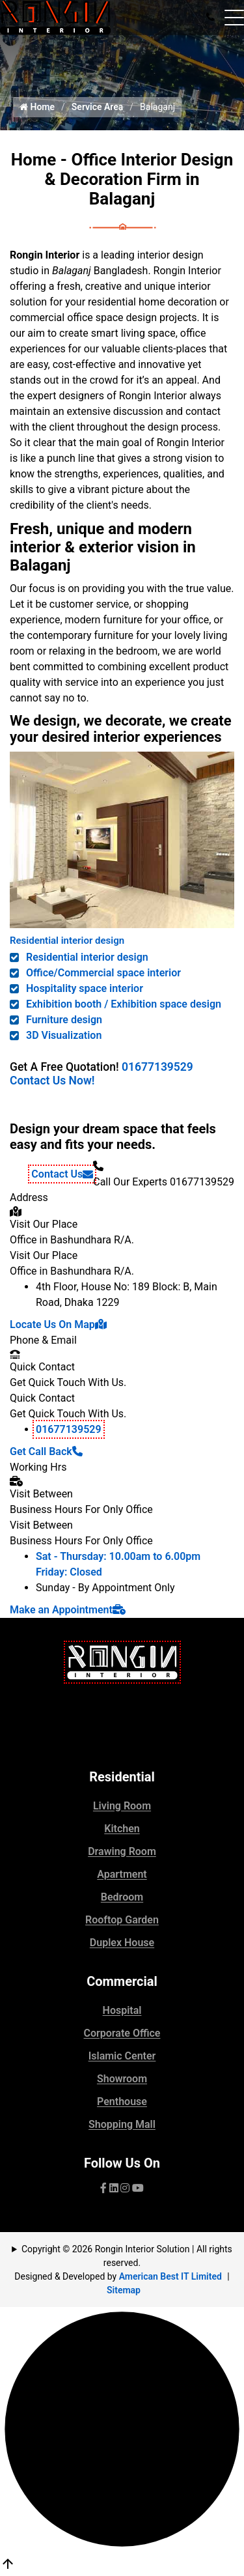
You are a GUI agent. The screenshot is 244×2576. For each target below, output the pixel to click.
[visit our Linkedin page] (113, 2188)
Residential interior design (67, 940)
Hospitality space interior (84, 988)
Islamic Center (122, 2056)
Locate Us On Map (58, 1324)
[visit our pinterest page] (124, 2188)
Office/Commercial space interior (103, 973)
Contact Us (62, 1174)
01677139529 (157, 1066)
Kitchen (122, 1828)
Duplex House (122, 1942)
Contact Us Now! (52, 1080)
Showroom (122, 2079)
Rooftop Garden (122, 1920)
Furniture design (64, 1019)
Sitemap (124, 2290)
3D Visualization (64, 1035)
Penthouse (122, 2101)
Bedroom (122, 1897)
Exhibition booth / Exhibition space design (123, 1004)
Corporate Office (122, 2033)
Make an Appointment (68, 1610)
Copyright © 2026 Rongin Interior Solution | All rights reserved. (126, 2256)
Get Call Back (46, 1451)
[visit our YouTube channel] (138, 2188)
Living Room (122, 1806)
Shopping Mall (122, 2124)
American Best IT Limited (170, 2276)
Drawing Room (122, 1851)
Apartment (121, 1874)
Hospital (122, 2010)
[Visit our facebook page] (103, 2188)
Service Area (98, 107)
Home (37, 107)
